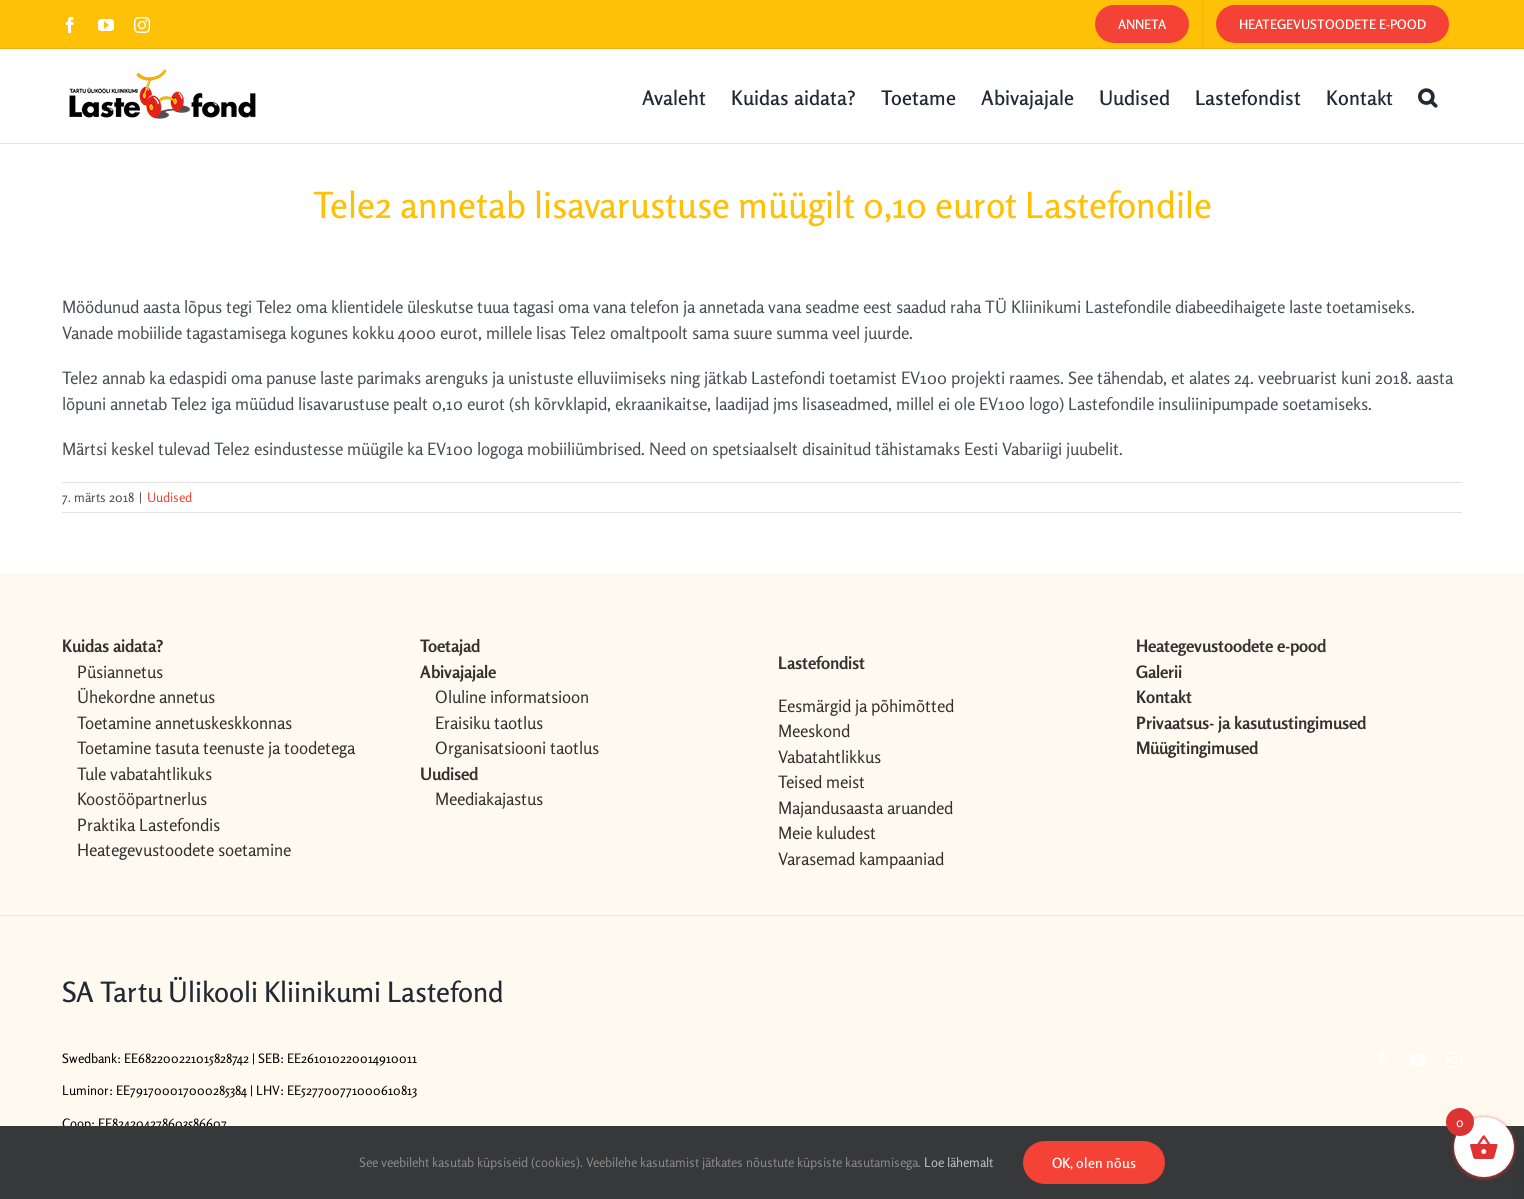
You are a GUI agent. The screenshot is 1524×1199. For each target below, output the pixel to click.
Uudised (169, 497)
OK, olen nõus (1094, 1162)
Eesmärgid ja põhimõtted (866, 705)
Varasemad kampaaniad (861, 858)
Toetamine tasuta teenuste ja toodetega (216, 747)
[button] (1427, 96)
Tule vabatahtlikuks (144, 773)
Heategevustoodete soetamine (184, 849)
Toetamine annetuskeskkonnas (184, 722)
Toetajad (450, 645)
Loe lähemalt (958, 1162)
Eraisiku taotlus (489, 722)
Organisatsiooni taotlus (517, 747)
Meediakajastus (489, 798)
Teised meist (821, 781)
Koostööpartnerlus (142, 798)
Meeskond (814, 730)
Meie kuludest (827, 832)
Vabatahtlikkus (829, 756)
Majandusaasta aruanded (865, 807)
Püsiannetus (120, 671)
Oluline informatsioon (512, 696)
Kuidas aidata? (112, 645)
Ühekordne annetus (146, 696)
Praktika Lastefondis (148, 824)
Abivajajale (458, 671)
